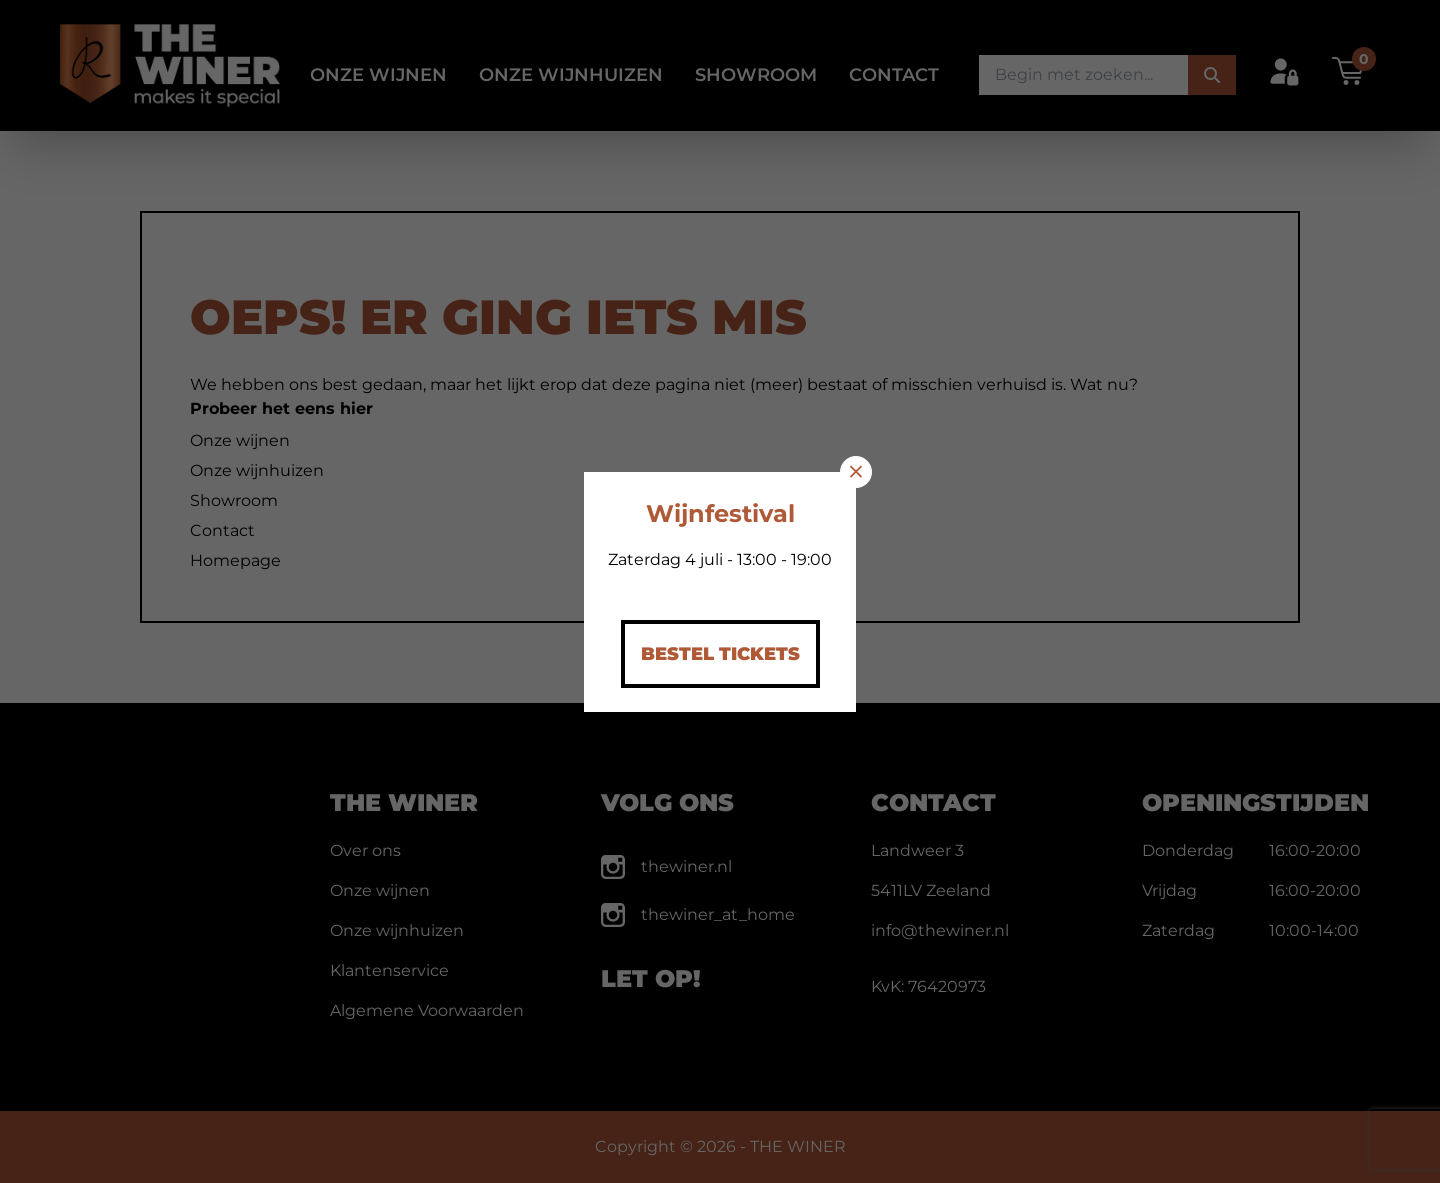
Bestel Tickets (720, 654)
